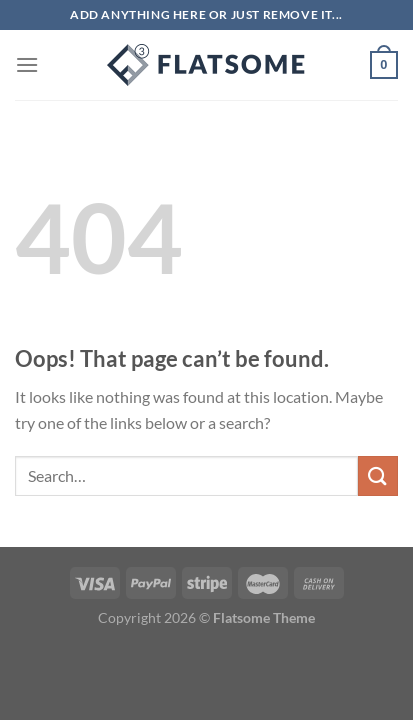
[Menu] (27, 64)
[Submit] (378, 475)
